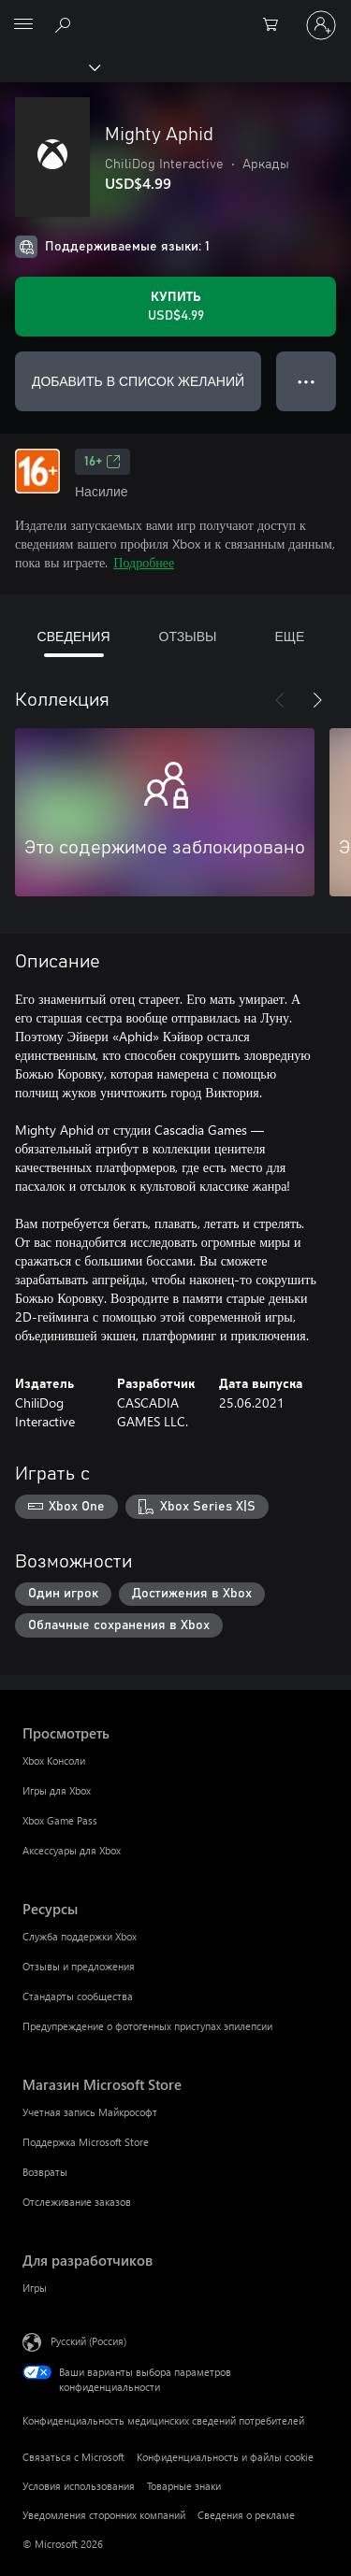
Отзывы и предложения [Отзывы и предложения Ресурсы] (78, 1966)
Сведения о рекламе (246, 2515)
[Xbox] (49, 66)
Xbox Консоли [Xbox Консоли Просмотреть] (53, 1760)
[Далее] (317, 700)
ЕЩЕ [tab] (289, 636)
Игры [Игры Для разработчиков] (34, 2288)
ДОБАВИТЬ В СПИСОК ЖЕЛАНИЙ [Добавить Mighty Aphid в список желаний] (138, 381)
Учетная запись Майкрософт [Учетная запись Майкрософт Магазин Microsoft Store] (89, 2112)
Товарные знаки (184, 2486)
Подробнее (143, 562)
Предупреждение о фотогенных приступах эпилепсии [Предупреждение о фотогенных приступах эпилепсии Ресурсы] (147, 2026)
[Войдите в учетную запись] (321, 25)
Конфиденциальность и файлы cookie (225, 2457)
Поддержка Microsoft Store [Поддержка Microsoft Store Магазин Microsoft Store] (85, 2142)
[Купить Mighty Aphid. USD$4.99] (175, 306)
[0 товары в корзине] (276, 25)
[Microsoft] (175, 14)
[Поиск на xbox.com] (65, 24)
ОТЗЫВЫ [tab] (188, 636)
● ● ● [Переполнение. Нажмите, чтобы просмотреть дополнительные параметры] (306, 381)
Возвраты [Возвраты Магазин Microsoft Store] (44, 2172)
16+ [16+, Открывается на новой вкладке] (102, 461)
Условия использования (78, 2486)
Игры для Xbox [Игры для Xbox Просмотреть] (56, 1790)
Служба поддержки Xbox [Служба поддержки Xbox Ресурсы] (79, 1936)
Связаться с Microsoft (73, 2457)
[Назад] (280, 700)
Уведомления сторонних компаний (103, 2515)
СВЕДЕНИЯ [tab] (73, 636)
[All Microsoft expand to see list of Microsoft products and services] (23, 25)
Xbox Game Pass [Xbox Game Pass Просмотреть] (59, 1820)
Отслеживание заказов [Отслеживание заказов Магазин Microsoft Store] (76, 2202)
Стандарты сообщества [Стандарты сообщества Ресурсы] (77, 1996)
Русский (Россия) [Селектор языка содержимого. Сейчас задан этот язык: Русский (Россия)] (88, 2341)
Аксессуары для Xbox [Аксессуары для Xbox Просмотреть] (71, 1850)
